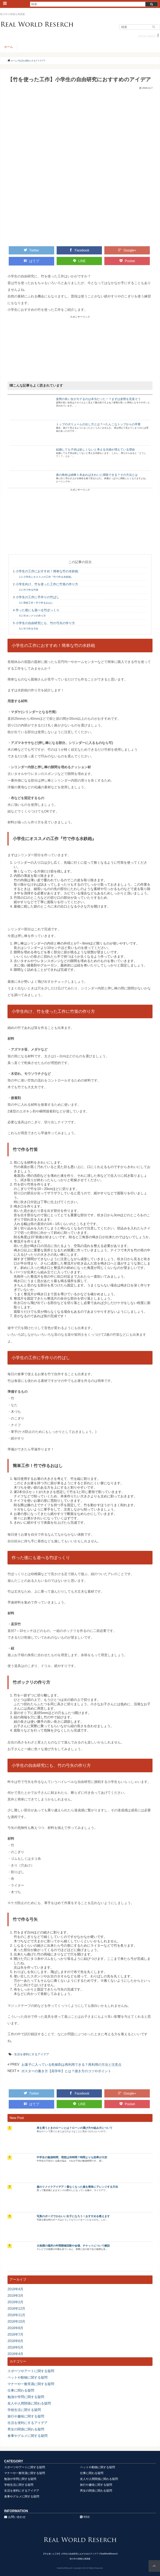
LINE (79, 261)
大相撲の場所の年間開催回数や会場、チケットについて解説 (73, 2245)
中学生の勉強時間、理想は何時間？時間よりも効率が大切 (72, 2157)
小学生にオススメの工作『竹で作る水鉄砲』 (46, 576)
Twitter (31, 250)
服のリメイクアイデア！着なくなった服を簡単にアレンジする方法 (77, 2186)
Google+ (127, 250)
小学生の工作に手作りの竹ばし (36, 597)
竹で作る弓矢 (28, 628)
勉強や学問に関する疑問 (26, 2397)
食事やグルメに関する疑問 (28, 2436)
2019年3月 (16, 2295)
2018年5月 (16, 2347)
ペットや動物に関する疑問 (28, 2377)
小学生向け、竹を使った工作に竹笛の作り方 (45, 584)
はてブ (31, 261)
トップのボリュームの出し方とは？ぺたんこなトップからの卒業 (98, 424)
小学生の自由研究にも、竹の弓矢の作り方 (44, 623)
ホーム (8, 46)
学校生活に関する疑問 (24, 2410)
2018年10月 (16, 2321)
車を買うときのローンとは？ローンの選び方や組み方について (74, 2127)
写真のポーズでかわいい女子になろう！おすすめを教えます (73, 2216)
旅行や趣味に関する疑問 (26, 2416)
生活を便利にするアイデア (31, 2054)
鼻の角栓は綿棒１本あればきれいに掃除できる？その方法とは (97, 474)
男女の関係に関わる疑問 (26, 2429)
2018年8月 (16, 2328)
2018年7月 (16, 2334)
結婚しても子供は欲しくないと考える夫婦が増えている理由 (95, 449)
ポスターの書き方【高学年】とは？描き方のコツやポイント (66, 2071)
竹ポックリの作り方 (32, 615)
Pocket (127, 261)
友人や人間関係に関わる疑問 (29, 2403)
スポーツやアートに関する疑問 (31, 2371)
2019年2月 (16, 2302)
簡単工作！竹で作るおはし (36, 602)
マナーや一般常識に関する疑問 (31, 2384)
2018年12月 (16, 2308)
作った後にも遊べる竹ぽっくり (36, 610)
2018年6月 (16, 2341)
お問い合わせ (15, 2517)
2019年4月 (16, 2289)
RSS (85, 2517)
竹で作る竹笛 (28, 589)
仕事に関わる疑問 (21, 2390)
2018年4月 (16, 2354)
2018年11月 (16, 2315)
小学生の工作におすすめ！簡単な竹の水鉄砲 (45, 571)
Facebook (79, 250)
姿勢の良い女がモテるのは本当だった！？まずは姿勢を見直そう (98, 399)
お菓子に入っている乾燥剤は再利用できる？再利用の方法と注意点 (71, 2064)
